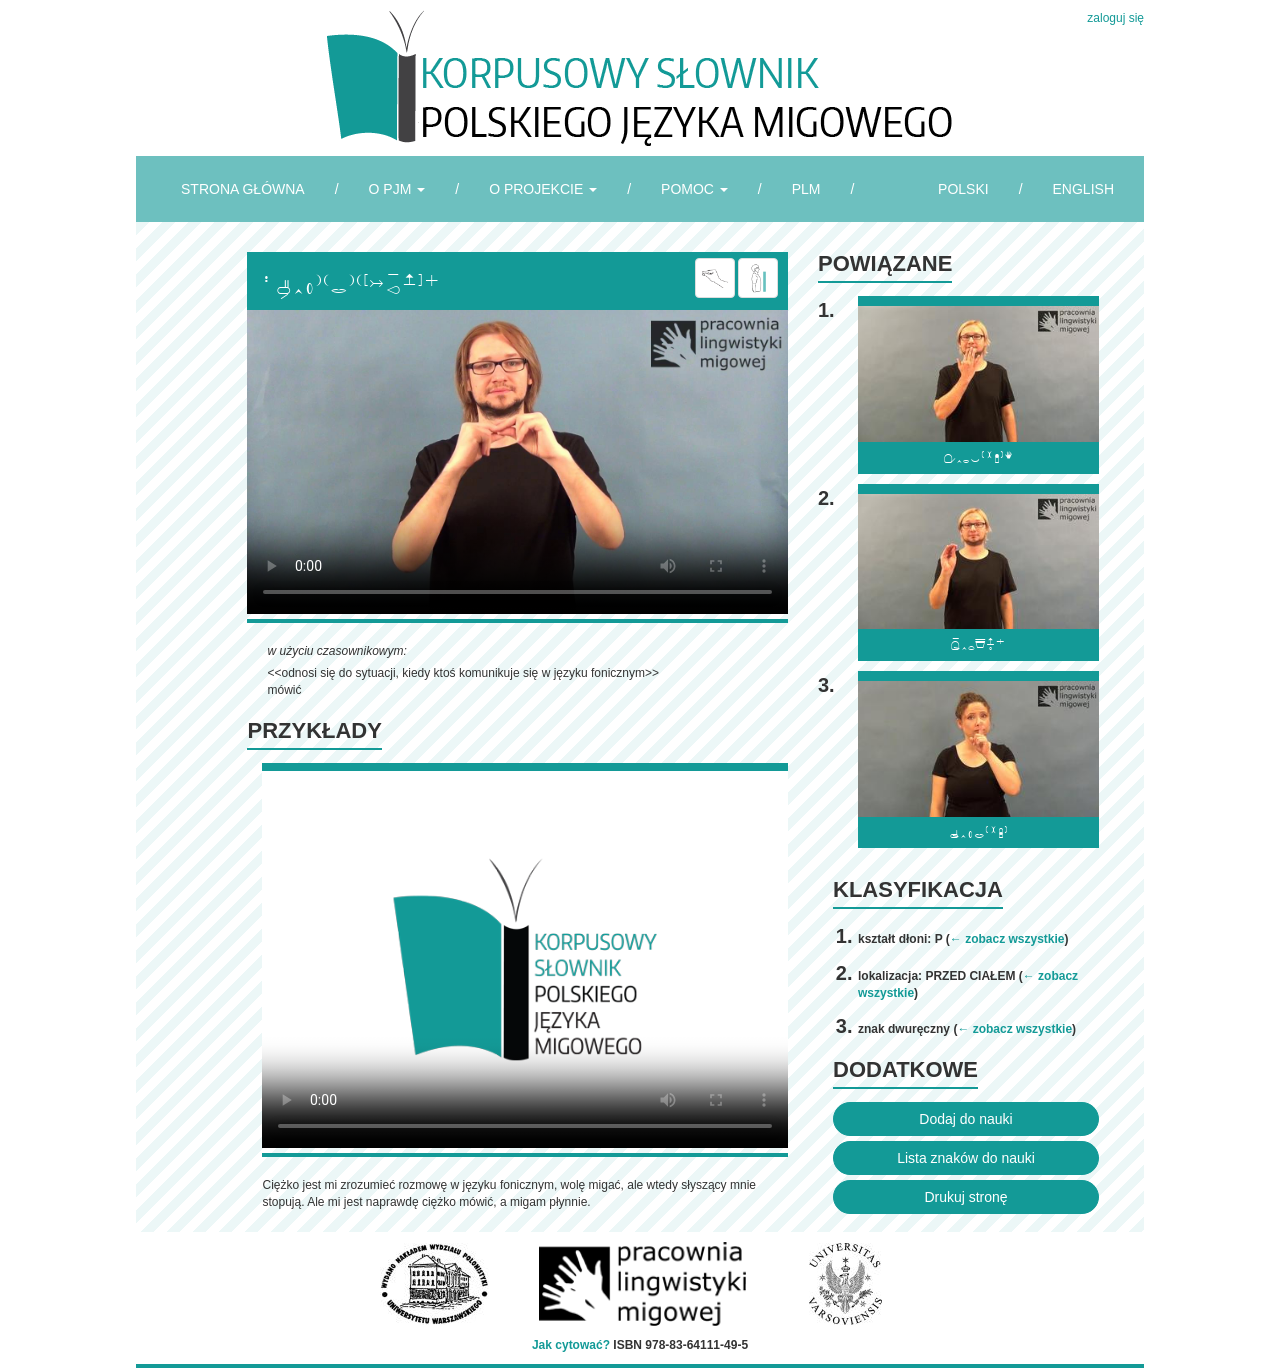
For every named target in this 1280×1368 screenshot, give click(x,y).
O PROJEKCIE (543, 189)
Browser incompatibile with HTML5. (517, 462)
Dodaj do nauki (965, 1119)
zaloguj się (1115, 18)
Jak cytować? (571, 1345)
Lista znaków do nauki (966, 1158)
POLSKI (963, 189)
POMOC (694, 189)
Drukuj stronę (965, 1197)
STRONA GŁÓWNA (243, 189)
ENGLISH (1083, 189)
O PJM (397, 189)
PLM (806, 189)
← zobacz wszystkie (1007, 939)
